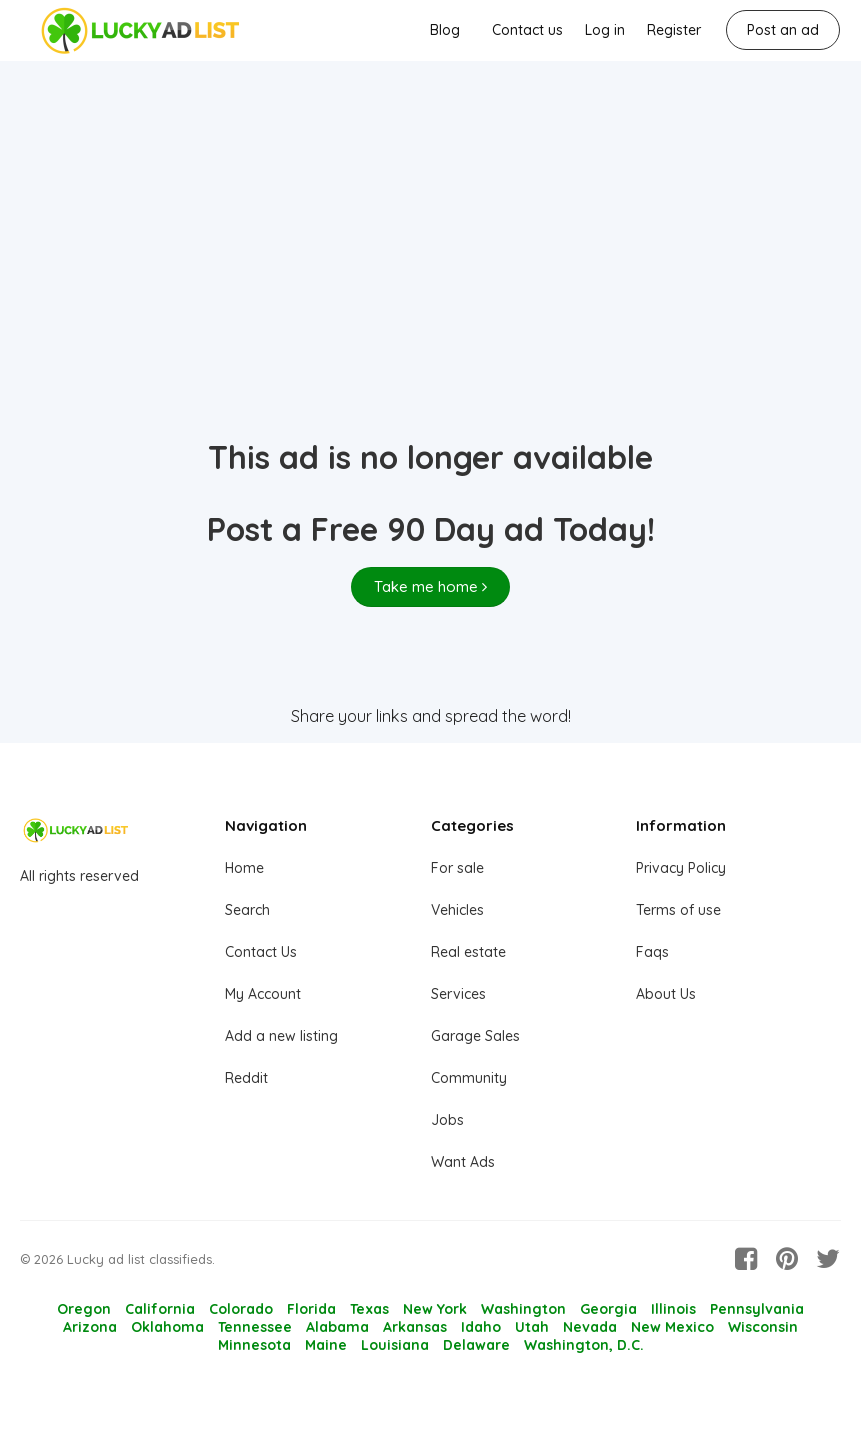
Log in (605, 30)
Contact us (527, 30)
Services (458, 994)
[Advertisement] (430, 281)
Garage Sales (475, 1036)
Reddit (246, 1078)
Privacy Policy (681, 868)
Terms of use (678, 910)
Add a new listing (281, 1036)
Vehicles (457, 910)
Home (244, 868)
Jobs (447, 1120)
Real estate (468, 952)
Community (469, 1078)
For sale (457, 868)
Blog (445, 30)
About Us (666, 994)
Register (674, 30)
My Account (263, 994)
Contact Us (261, 952)
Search (247, 910)
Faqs (652, 952)
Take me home (430, 586)
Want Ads (463, 1162)
